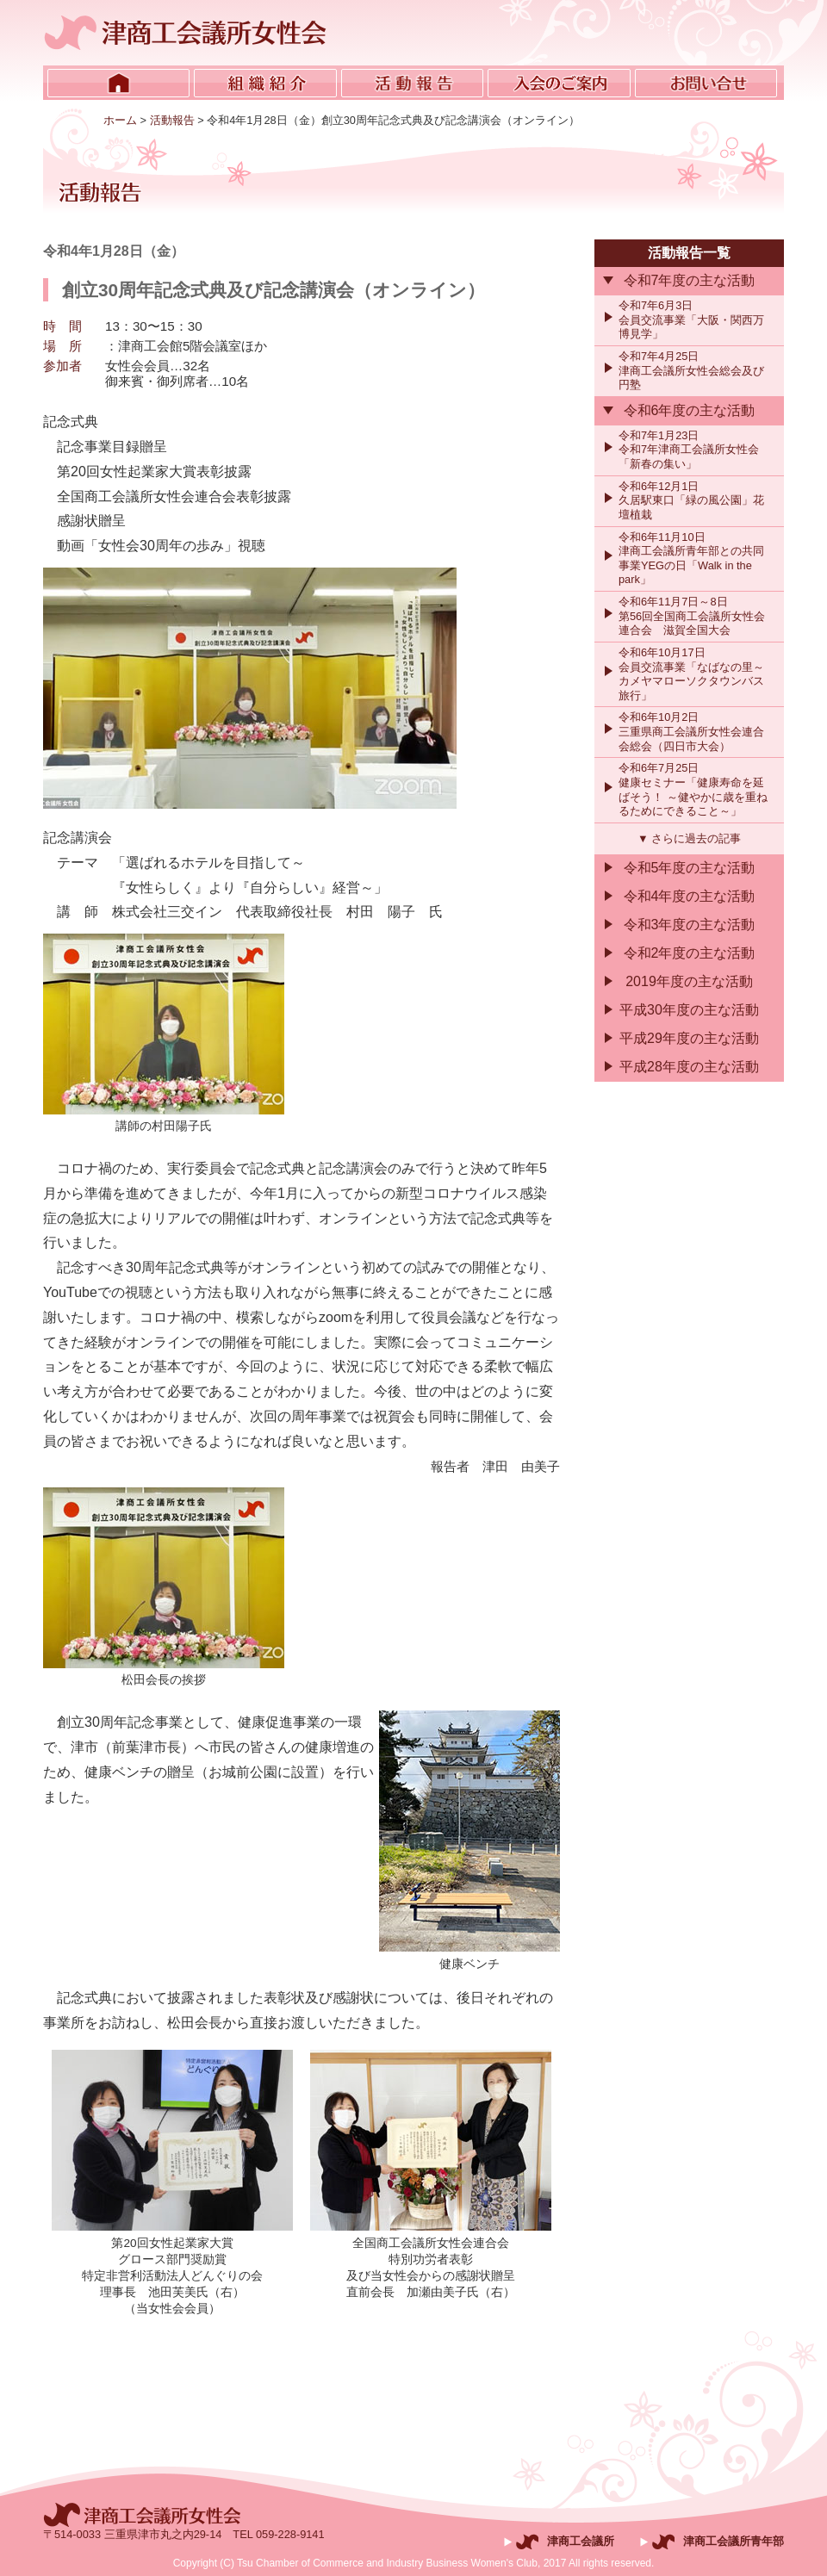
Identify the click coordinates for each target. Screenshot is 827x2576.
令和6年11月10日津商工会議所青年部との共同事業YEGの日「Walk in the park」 (691, 559)
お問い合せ (706, 83)
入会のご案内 (558, 83)
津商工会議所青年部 (733, 2541)
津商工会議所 (580, 2541)
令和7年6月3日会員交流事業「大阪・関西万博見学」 (691, 319)
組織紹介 (265, 83)
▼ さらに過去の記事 (689, 838)
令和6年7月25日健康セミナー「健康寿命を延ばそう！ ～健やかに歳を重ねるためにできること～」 (693, 789)
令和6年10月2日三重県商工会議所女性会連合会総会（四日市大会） (691, 731)
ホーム (118, 83)
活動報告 (412, 83)
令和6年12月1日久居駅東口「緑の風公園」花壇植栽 (691, 500)
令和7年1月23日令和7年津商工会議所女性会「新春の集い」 (689, 449)
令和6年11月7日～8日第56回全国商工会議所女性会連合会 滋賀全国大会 (692, 615)
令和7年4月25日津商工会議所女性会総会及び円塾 (691, 370)
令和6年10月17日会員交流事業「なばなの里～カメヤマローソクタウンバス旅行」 (691, 674)
